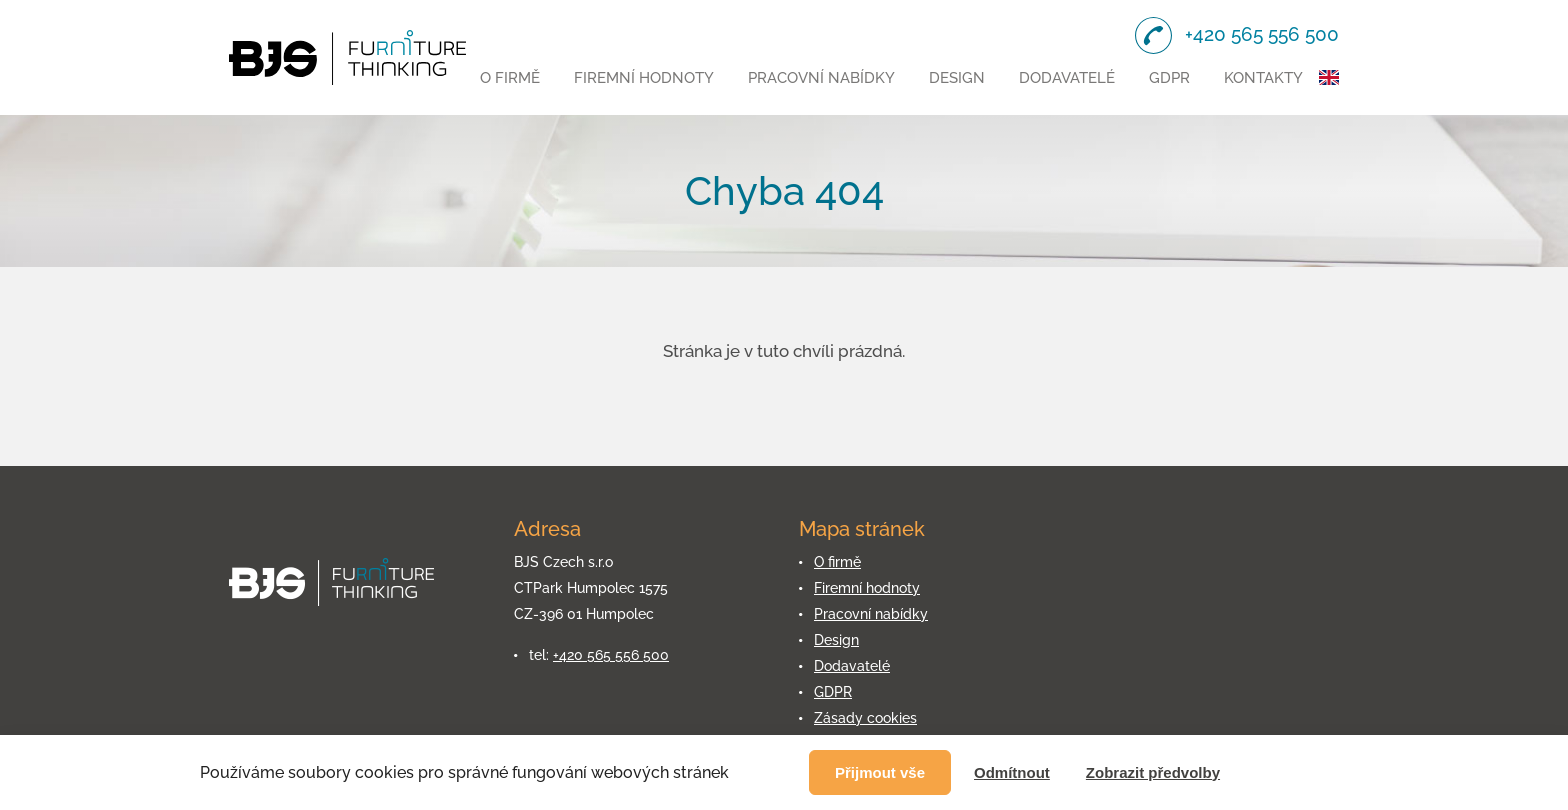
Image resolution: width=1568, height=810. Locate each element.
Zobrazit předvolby (1153, 772)
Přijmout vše (880, 772)
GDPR (1169, 78)
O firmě (510, 78)
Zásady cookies (865, 718)
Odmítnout (1012, 772)
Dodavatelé (1067, 78)
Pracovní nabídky (821, 78)
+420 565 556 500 (611, 655)
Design (957, 78)
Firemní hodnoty (644, 78)
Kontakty (1263, 78)
